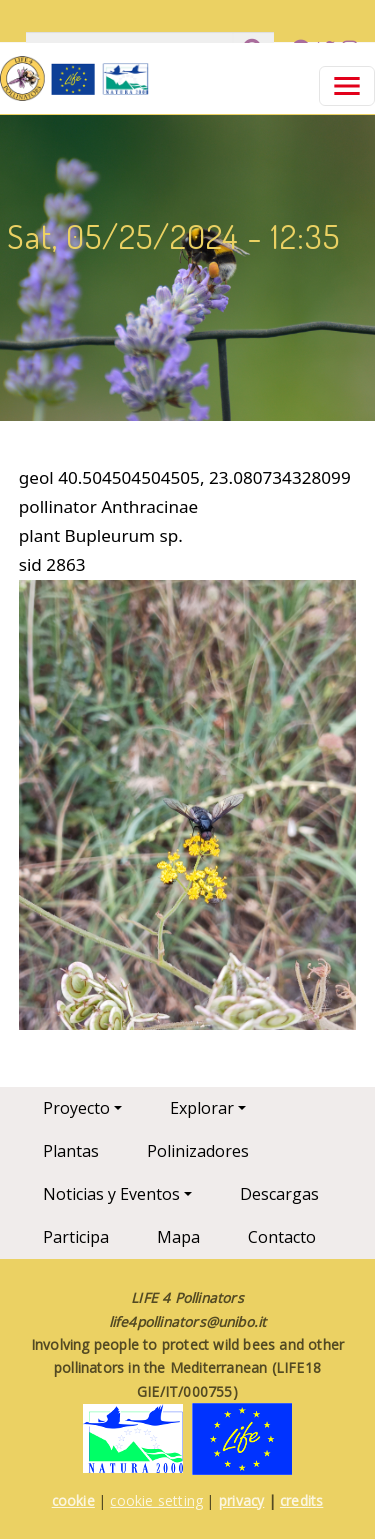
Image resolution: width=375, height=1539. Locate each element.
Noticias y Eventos (111, 1194)
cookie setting (156, 1500)
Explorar (202, 1108)
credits (301, 1500)
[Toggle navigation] (347, 86)
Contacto (282, 1237)
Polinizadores (198, 1151)
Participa (76, 1237)
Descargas (279, 1194)
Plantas (71, 1151)
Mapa (178, 1237)
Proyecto (76, 1108)
